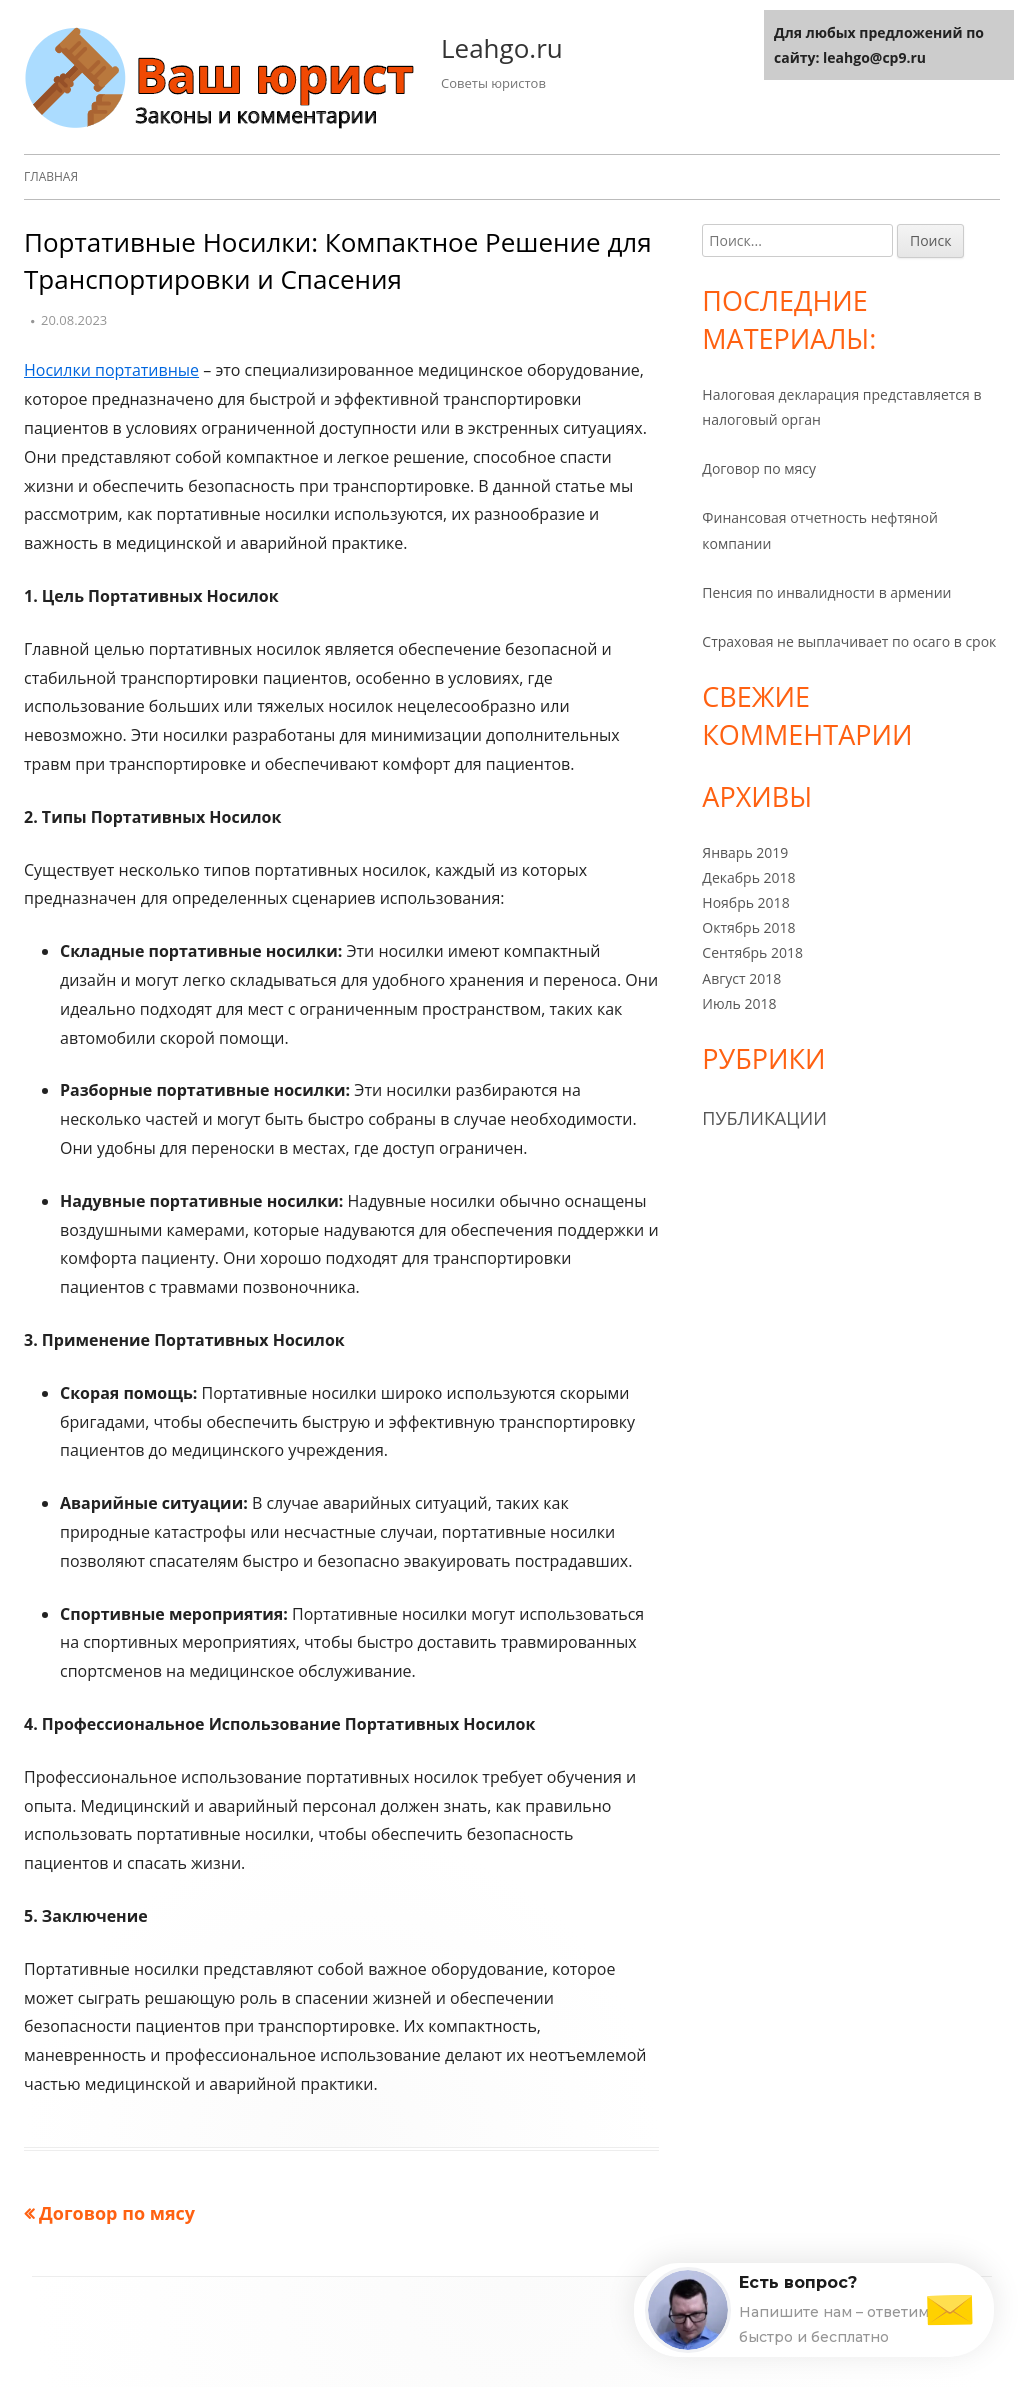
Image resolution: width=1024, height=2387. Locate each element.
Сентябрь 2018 (752, 952)
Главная (51, 176)
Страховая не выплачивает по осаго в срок (849, 641)
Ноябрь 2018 (745, 902)
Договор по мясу (759, 468)
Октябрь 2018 (748, 927)
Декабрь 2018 (748, 877)
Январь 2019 (745, 852)
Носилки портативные (111, 370)
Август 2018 (741, 978)
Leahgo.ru (502, 48)
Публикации (764, 1118)
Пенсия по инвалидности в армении (826, 592)
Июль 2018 (739, 1003)
